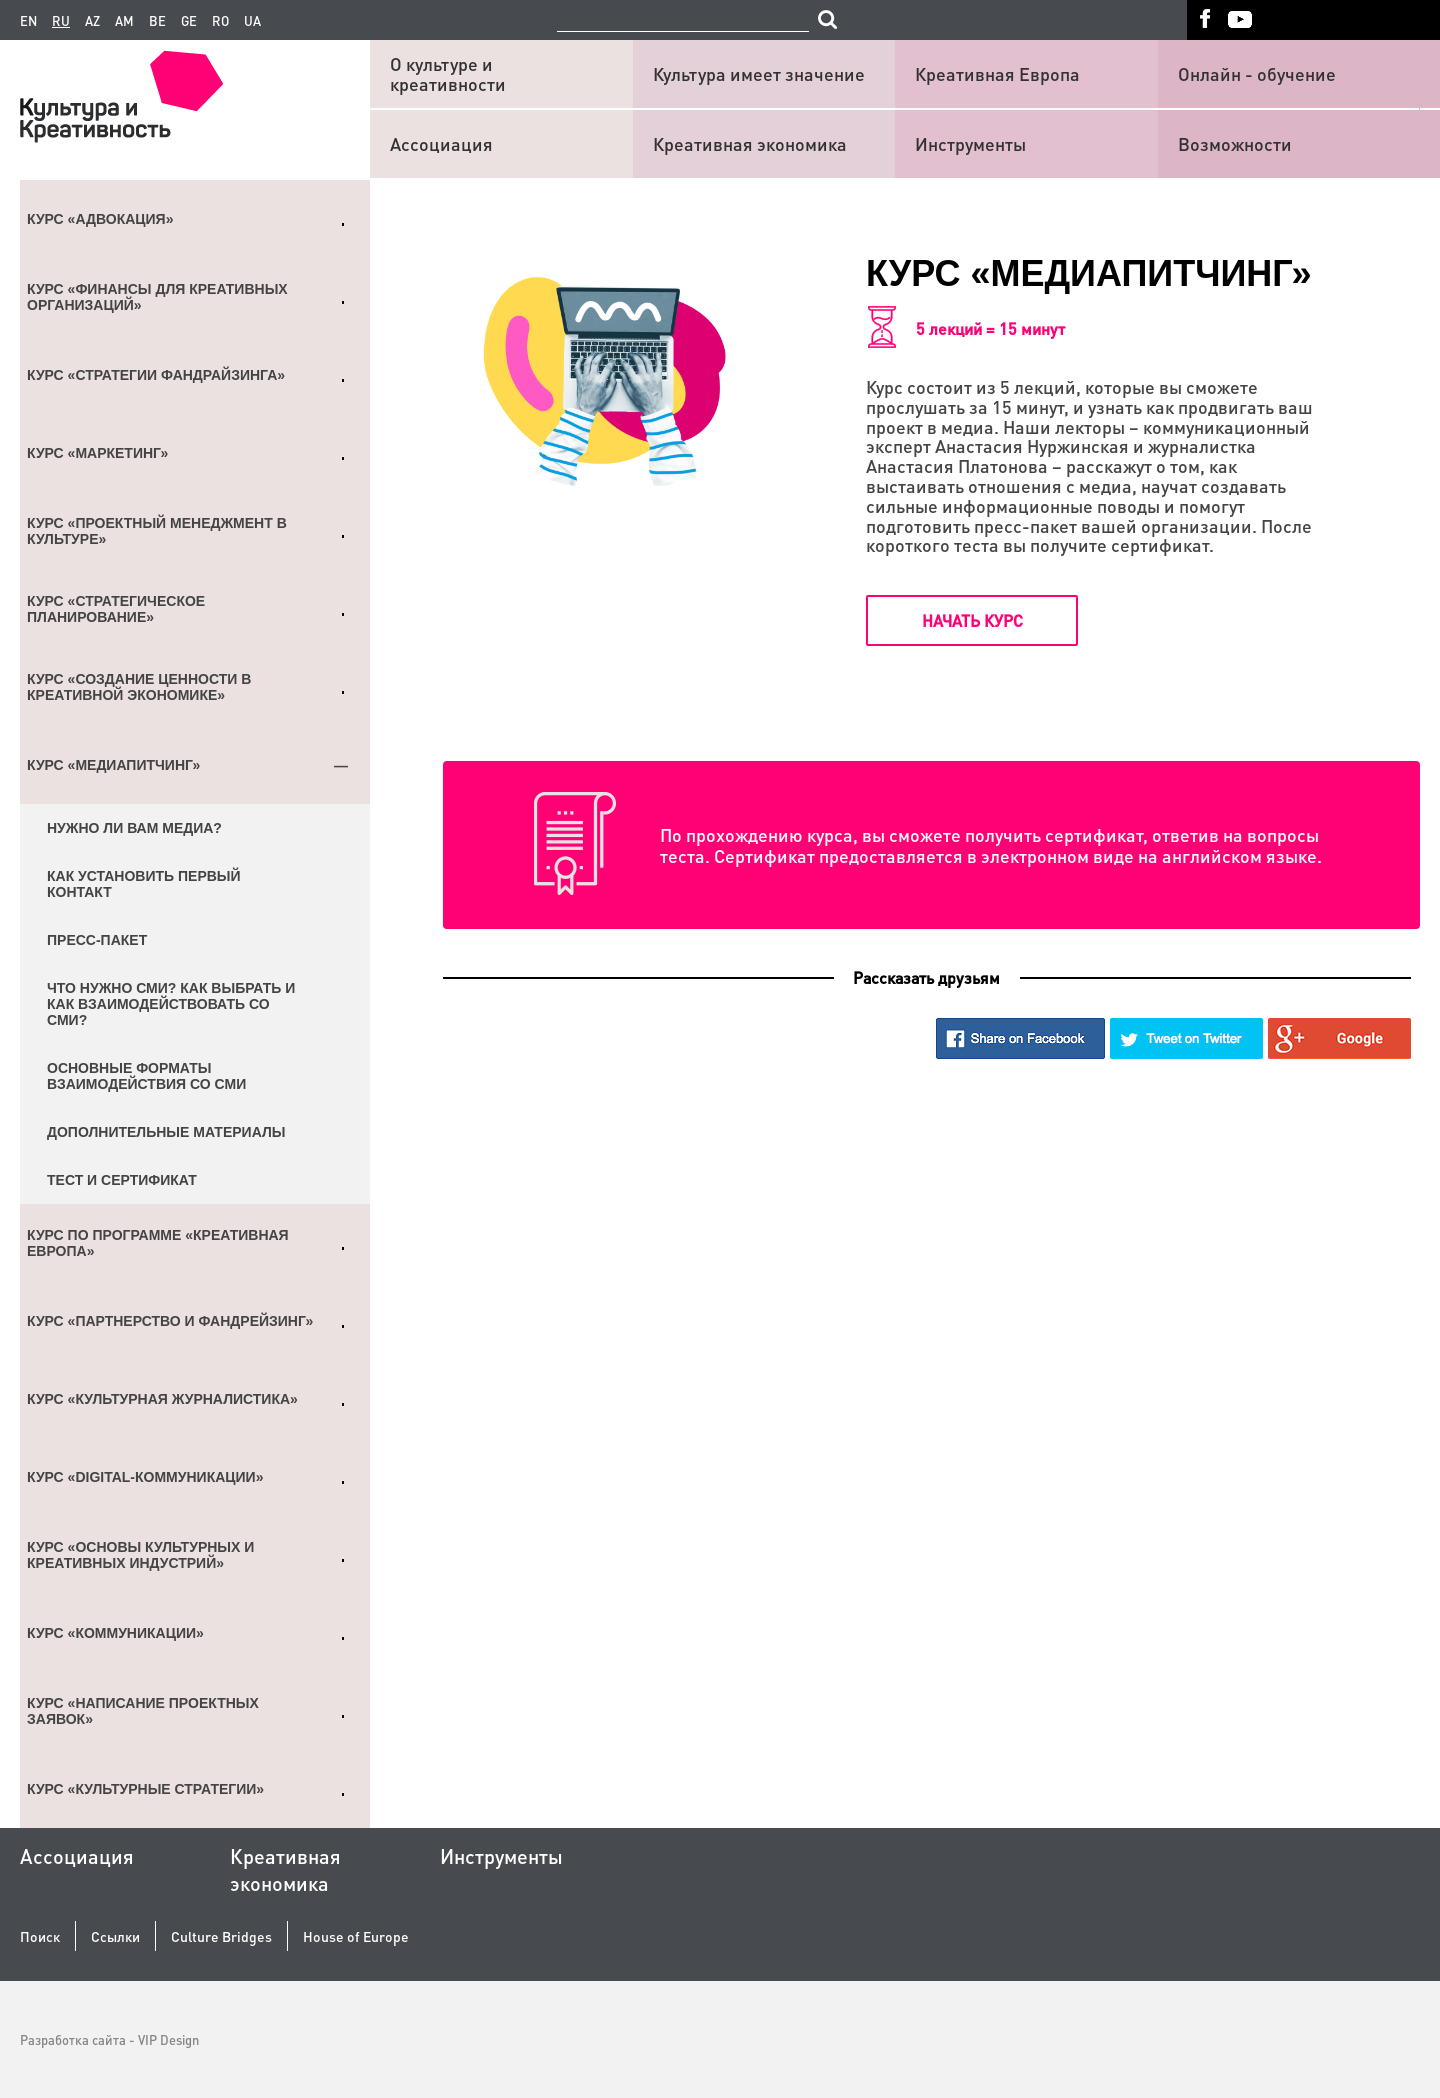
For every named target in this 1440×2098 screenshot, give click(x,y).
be (157, 21)
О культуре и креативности (448, 73)
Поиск (40, 1936)
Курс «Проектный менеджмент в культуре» (157, 531)
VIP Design (168, 2039)
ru (61, 21)
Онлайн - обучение (1257, 73)
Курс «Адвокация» (100, 219)
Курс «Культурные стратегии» (145, 1789)
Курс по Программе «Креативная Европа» (158, 1243)
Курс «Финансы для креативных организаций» (157, 297)
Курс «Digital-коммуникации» (145, 1477)
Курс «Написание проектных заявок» (143, 1711)
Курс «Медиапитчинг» (113, 765)
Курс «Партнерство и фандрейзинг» (170, 1321)
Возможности (1235, 143)
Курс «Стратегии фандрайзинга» (156, 375)
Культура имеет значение (759, 73)
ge (189, 21)
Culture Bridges (221, 1936)
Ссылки (115, 1936)
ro (220, 21)
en (28, 21)
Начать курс (972, 620)
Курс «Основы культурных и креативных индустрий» (140, 1555)
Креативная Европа (997, 73)
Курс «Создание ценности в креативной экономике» (139, 687)
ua (252, 21)
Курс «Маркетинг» (97, 453)
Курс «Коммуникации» (115, 1633)
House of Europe (356, 1936)
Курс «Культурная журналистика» (162, 1399)
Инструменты (970, 143)
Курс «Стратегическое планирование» (116, 609)
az (92, 21)
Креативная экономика (750, 143)
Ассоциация (441, 143)
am (124, 21)
